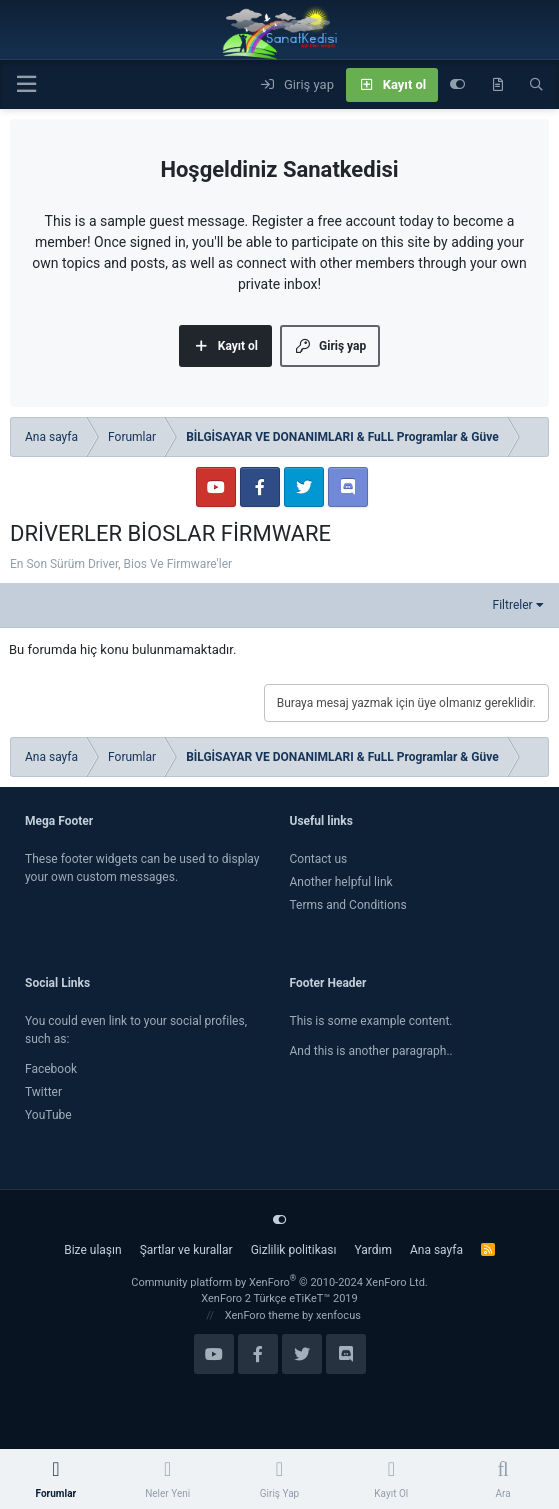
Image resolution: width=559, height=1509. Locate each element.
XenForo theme (262, 1315)
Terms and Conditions (348, 905)
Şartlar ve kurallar (186, 1250)
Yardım (373, 1250)
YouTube (48, 1115)
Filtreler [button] (513, 605)
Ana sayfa (436, 1250)
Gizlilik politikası (294, 1250)
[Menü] (26, 84)
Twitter (43, 1092)
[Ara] (536, 85)
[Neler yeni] (497, 85)
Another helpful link (341, 882)
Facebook (51, 1069)
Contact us (319, 859)
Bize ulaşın (92, 1250)
